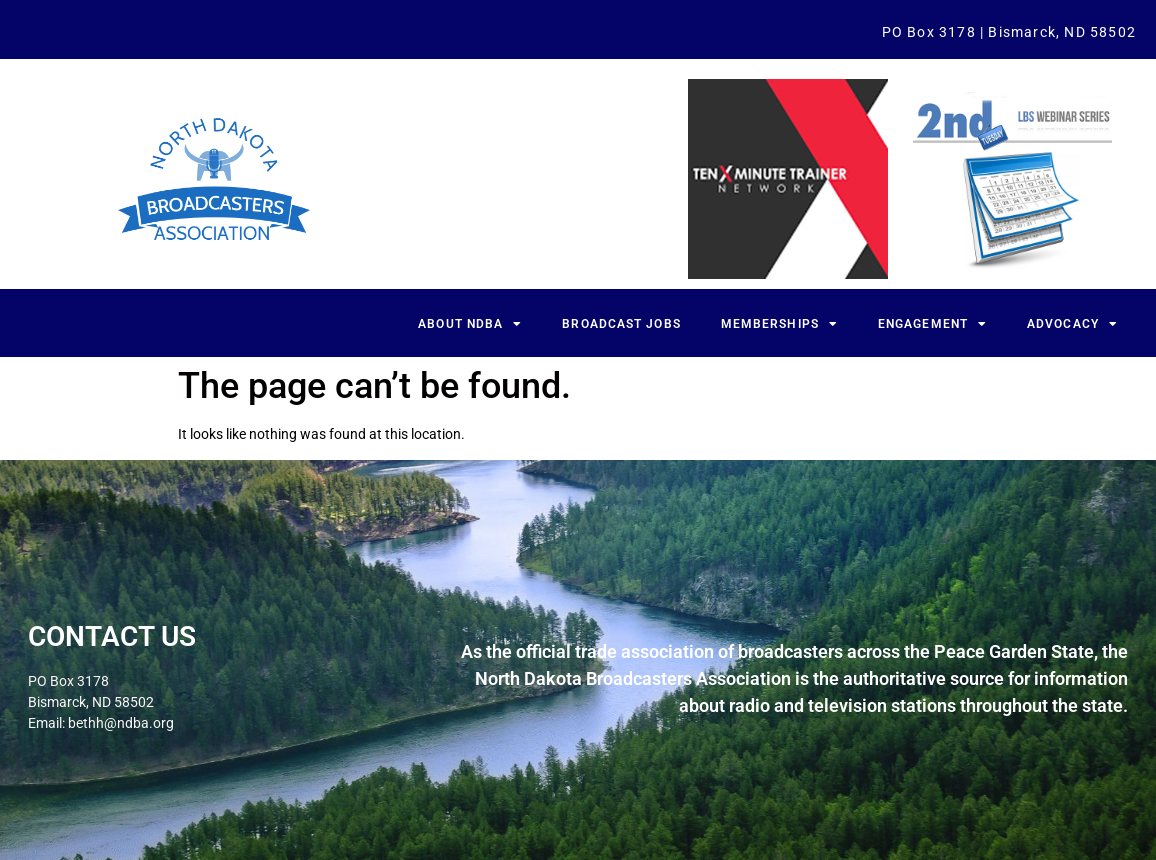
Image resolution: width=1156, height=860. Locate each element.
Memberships (779, 324)
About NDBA (470, 324)
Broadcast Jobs (621, 324)
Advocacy (1072, 324)
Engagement (932, 324)
